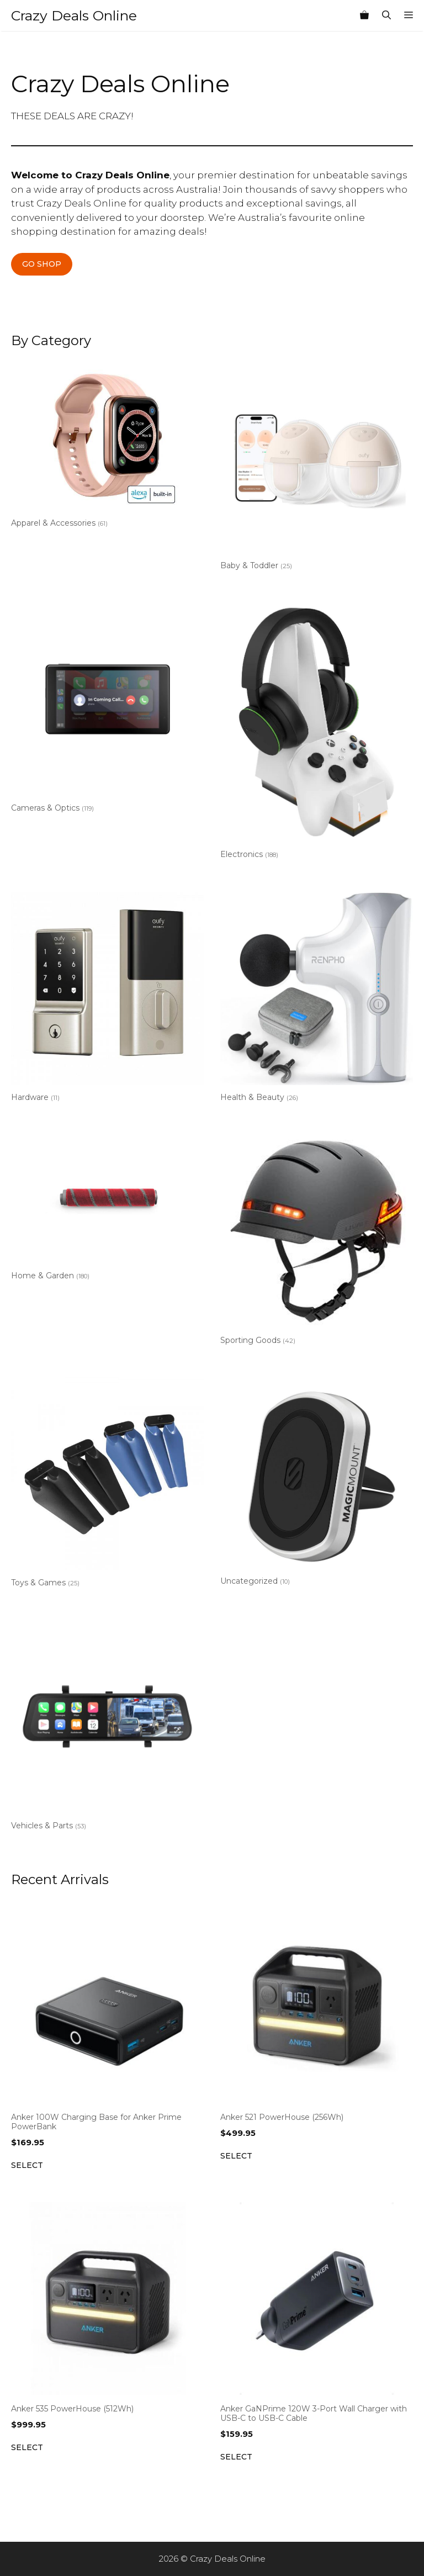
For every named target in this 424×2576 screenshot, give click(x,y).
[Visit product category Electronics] (316, 733)
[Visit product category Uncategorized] (316, 1483)
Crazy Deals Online (74, 15)
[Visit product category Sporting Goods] (316, 1242)
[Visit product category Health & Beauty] (316, 999)
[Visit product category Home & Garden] (107, 1210)
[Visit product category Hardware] (107, 999)
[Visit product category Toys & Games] (107, 1484)
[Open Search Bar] (386, 15)
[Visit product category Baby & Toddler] (316, 467)
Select (27, 2165)
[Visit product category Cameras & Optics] (107, 709)
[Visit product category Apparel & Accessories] (107, 446)
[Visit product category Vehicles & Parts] (107, 1727)
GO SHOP (41, 264)
